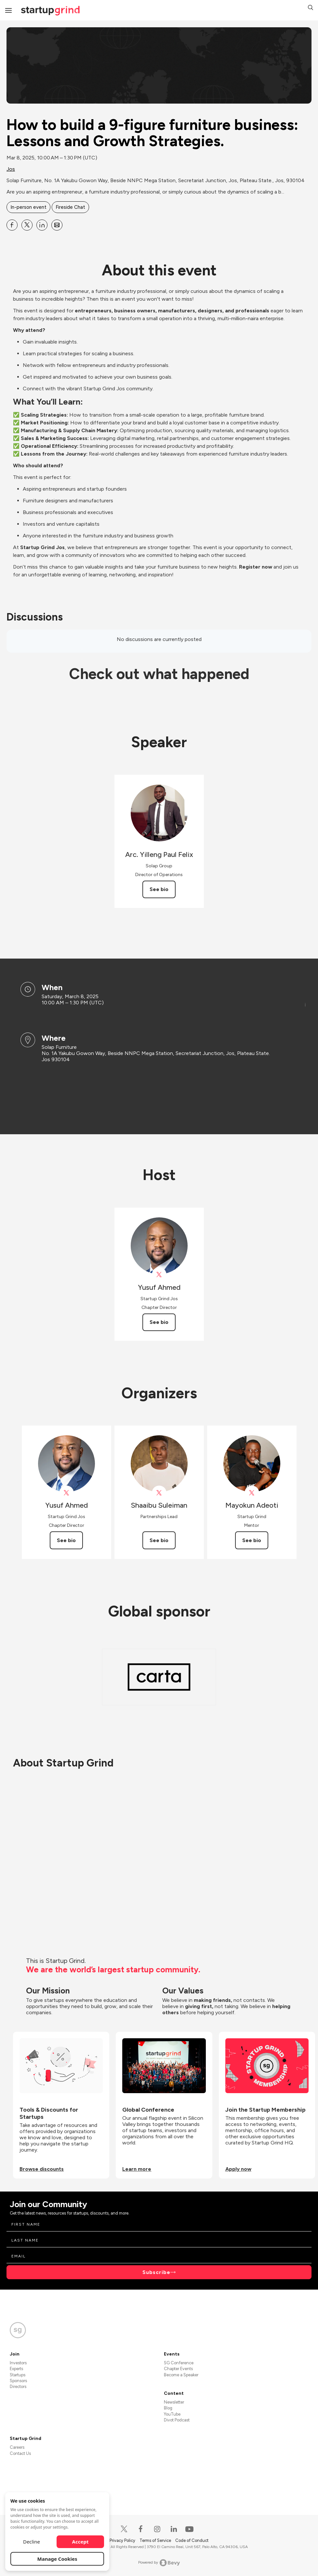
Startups (17, 2374)
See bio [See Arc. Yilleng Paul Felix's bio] (159, 889)
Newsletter (174, 2402)
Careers (17, 2447)
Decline (31, 2541)
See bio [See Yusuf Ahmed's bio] (159, 1322)
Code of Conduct (191, 2540)
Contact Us (20, 2453)
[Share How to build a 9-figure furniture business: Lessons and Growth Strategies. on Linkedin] (42, 225)
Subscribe (156, 2272)
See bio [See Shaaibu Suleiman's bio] (159, 1540)
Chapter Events (178, 2368)
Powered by (159, 2562)
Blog (168, 2408)
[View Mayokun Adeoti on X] (252, 1493)
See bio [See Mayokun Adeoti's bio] (251, 1540)
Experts (16, 2368)
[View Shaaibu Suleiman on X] (159, 1493)
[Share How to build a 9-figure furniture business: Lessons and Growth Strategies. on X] (27, 225)
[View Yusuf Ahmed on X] (159, 1274)
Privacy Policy (123, 2540)
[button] (310, 8)
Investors (18, 2362)
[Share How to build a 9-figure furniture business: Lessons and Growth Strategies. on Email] (57, 225)
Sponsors (18, 2380)
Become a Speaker (181, 2374)
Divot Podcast (177, 2420)
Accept (80, 2541)
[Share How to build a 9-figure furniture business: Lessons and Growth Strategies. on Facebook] (12, 225)
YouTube (172, 2414)
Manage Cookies (57, 2559)
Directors (18, 2386)
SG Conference (178, 2362)
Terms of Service (155, 2540)
